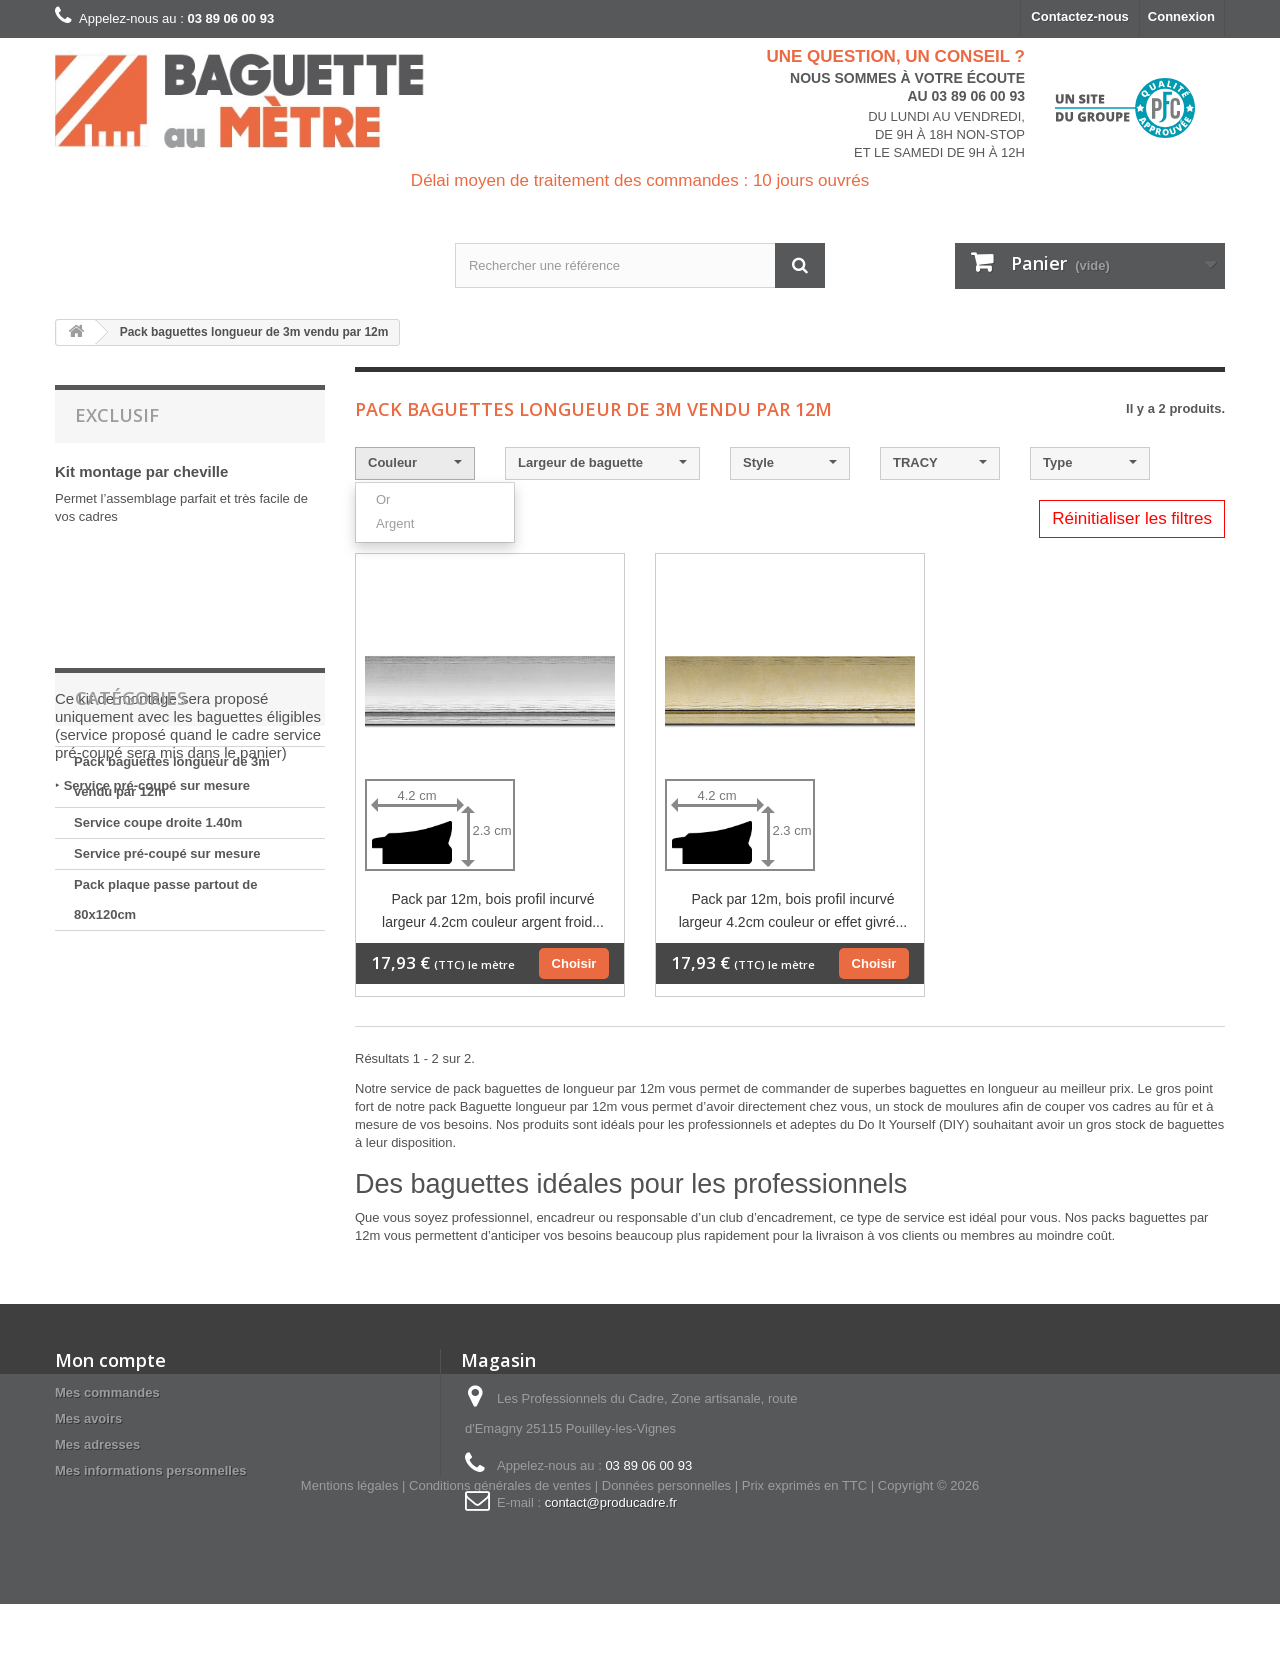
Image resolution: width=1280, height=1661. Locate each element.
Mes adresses (97, 1444)
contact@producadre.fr (611, 1502)
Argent (395, 523)
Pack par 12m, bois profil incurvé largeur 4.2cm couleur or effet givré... (793, 910)
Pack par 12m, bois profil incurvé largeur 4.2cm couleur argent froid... (493, 910)
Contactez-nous (1080, 16)
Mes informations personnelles (150, 1470)
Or (383, 499)
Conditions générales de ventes (500, 1542)
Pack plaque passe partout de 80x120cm (166, 1062)
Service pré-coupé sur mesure (157, 785)
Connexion (1181, 16)
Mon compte (110, 1360)
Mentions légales (350, 1542)
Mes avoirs (88, 1418)
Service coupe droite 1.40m (158, 985)
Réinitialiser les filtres (1132, 518)
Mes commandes (107, 1392)
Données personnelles (666, 1542)
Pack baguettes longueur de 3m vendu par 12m (172, 939)
